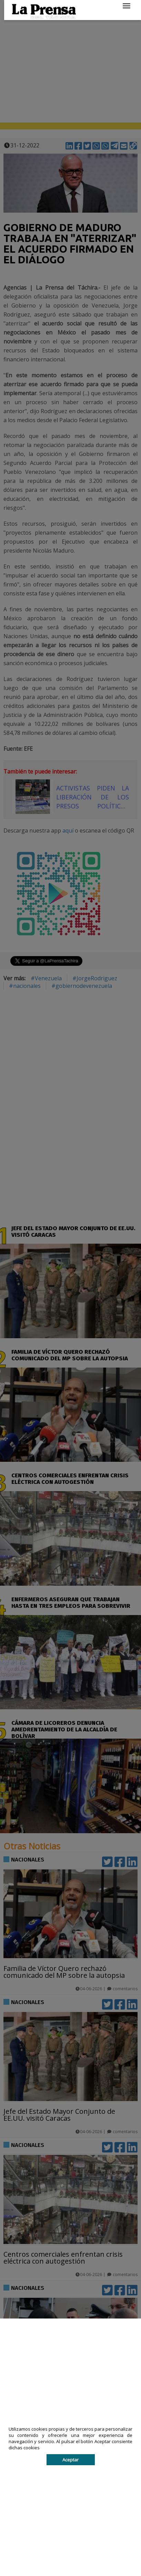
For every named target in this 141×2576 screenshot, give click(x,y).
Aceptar (70, 2460)
